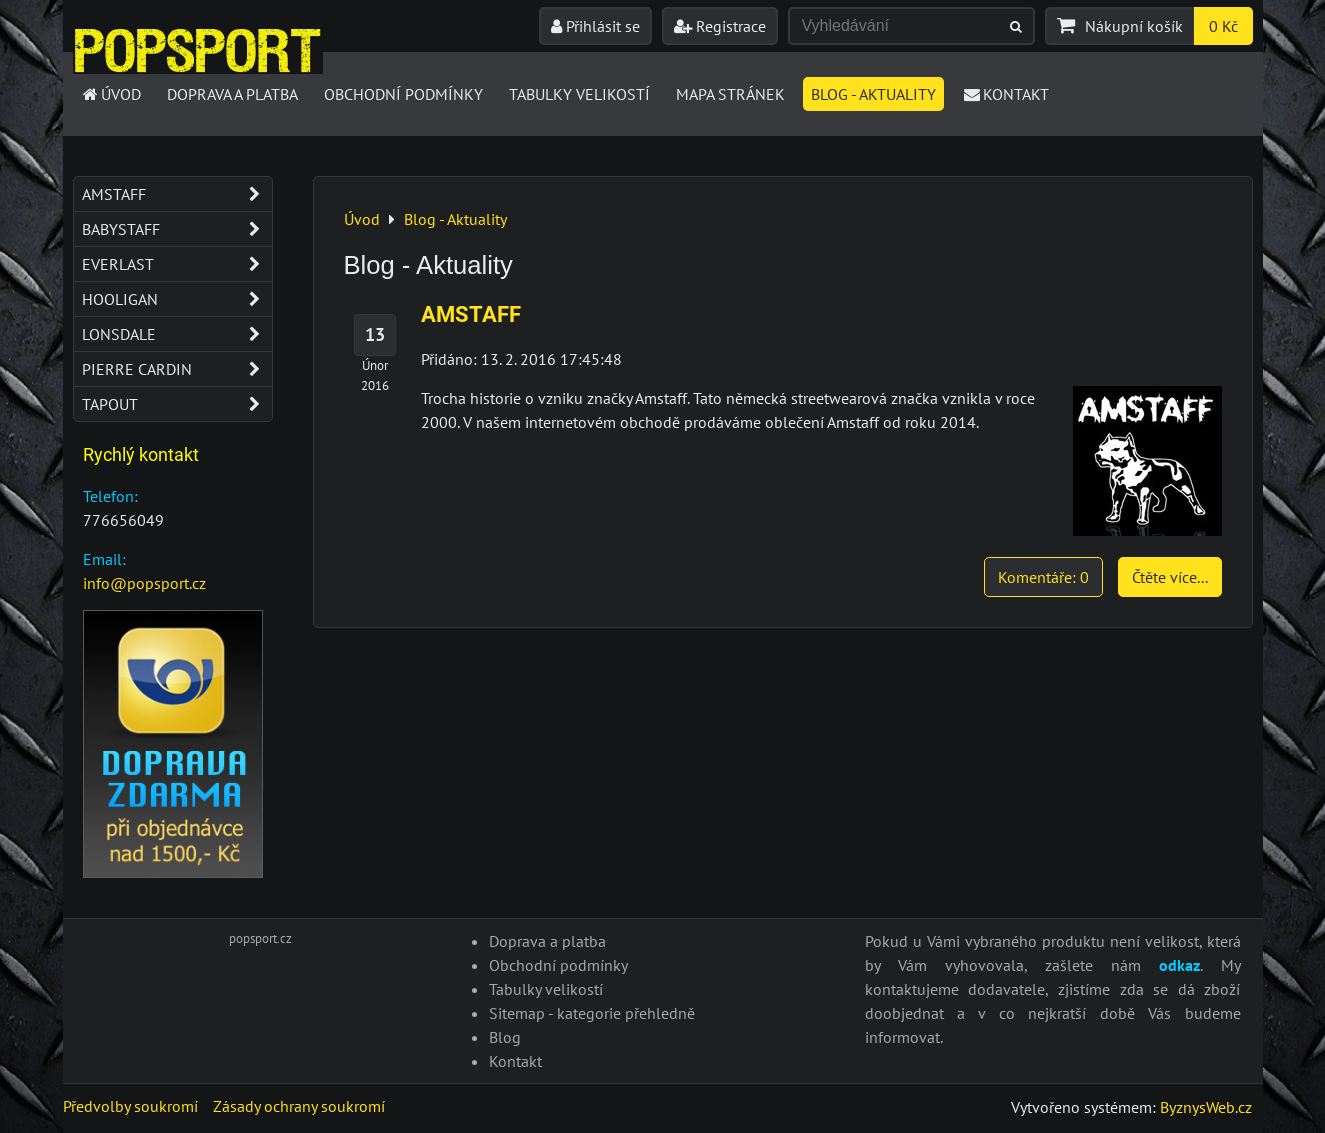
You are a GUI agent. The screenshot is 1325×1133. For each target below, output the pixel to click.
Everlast (177, 264)
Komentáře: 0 (1043, 577)
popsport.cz (260, 938)
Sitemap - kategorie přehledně (592, 1013)
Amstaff (177, 194)
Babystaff (177, 229)
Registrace (720, 26)
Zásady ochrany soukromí (299, 1106)
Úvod (111, 94)
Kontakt (1005, 94)
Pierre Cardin (177, 369)
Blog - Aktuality (873, 94)
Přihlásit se (595, 26)
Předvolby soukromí (130, 1106)
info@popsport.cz (144, 583)
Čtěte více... (1170, 577)
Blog (505, 1037)
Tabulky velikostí (579, 94)
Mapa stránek (730, 94)
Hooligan (177, 299)
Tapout (177, 404)
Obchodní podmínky (403, 94)
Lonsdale (177, 334)
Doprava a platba (232, 94)
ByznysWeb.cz (1206, 1107)
